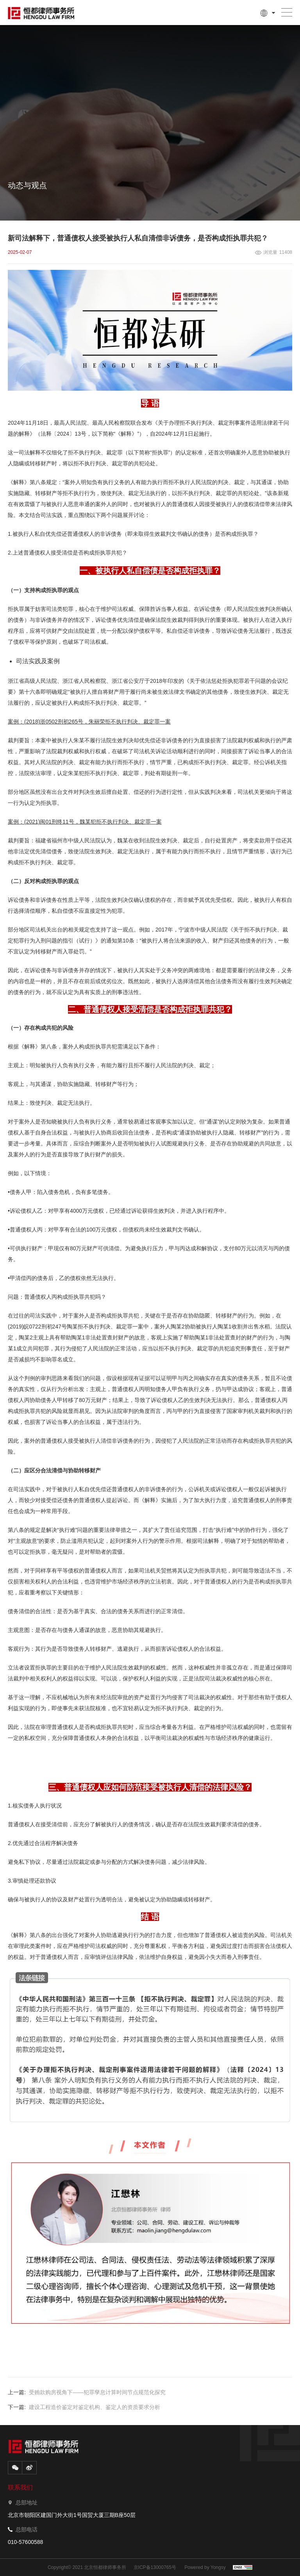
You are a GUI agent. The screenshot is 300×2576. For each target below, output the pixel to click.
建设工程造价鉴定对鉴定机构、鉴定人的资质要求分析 (94, 2407)
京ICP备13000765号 (155, 2567)
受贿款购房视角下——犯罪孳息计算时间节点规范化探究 (97, 2392)
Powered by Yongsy (205, 2567)
